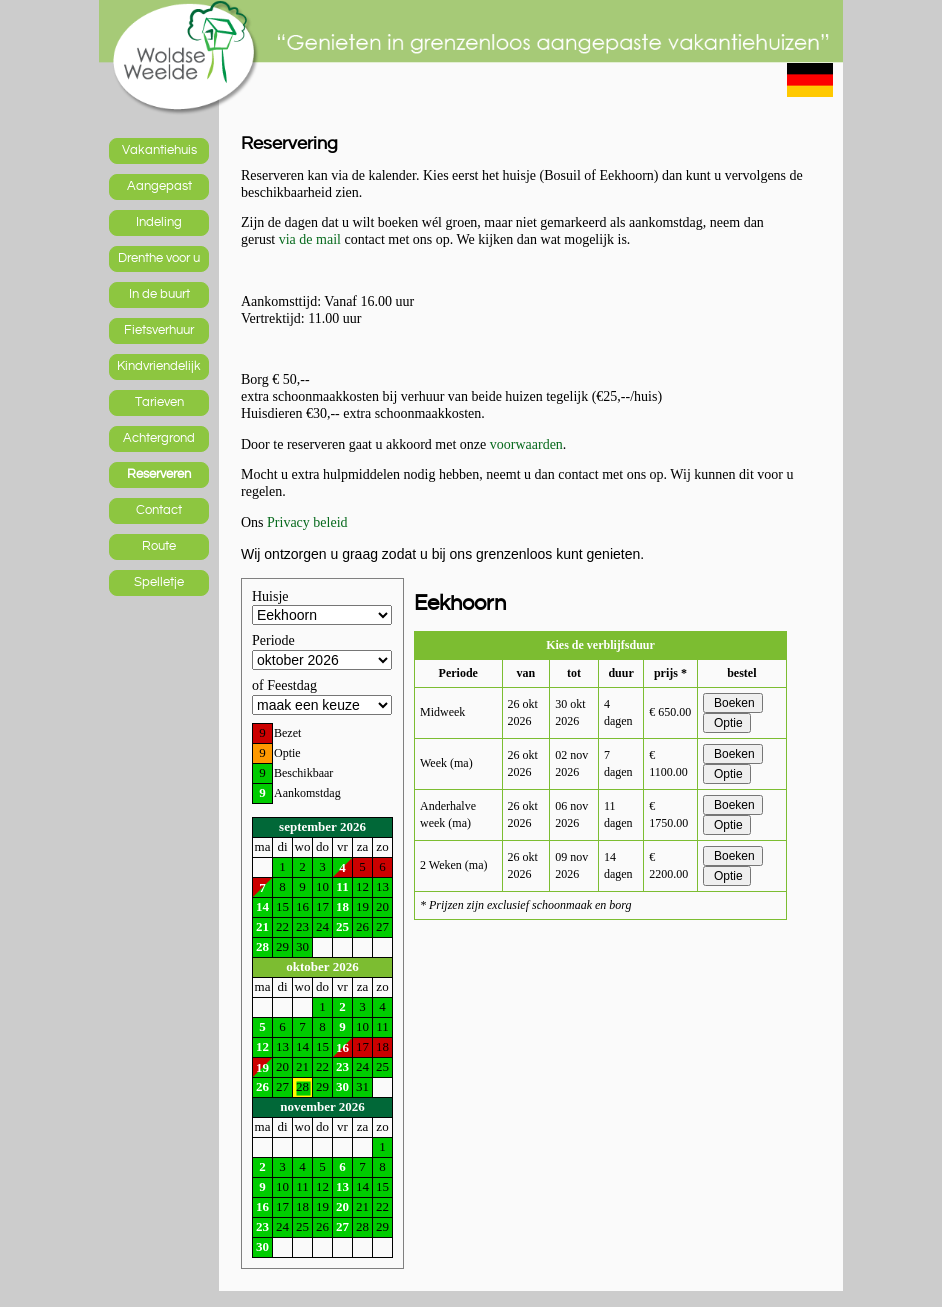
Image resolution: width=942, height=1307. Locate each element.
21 (262, 926)
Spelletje (159, 582)
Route (159, 546)
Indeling (159, 222)
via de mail (310, 239)
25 (342, 926)
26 (262, 1086)
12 (262, 1046)
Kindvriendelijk (159, 366)
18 (342, 906)
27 (342, 1226)
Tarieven (159, 402)
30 (342, 1086)
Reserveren (159, 474)
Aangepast (159, 186)
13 (342, 1186)
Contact (159, 510)
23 (342, 1066)
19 (262, 1067)
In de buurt (159, 294)
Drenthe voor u (159, 258)
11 (342, 886)
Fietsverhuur (159, 330)
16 (342, 1047)
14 (262, 906)
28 (262, 946)
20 (342, 1206)
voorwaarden (526, 444)
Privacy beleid (307, 522)
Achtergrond (159, 438)
